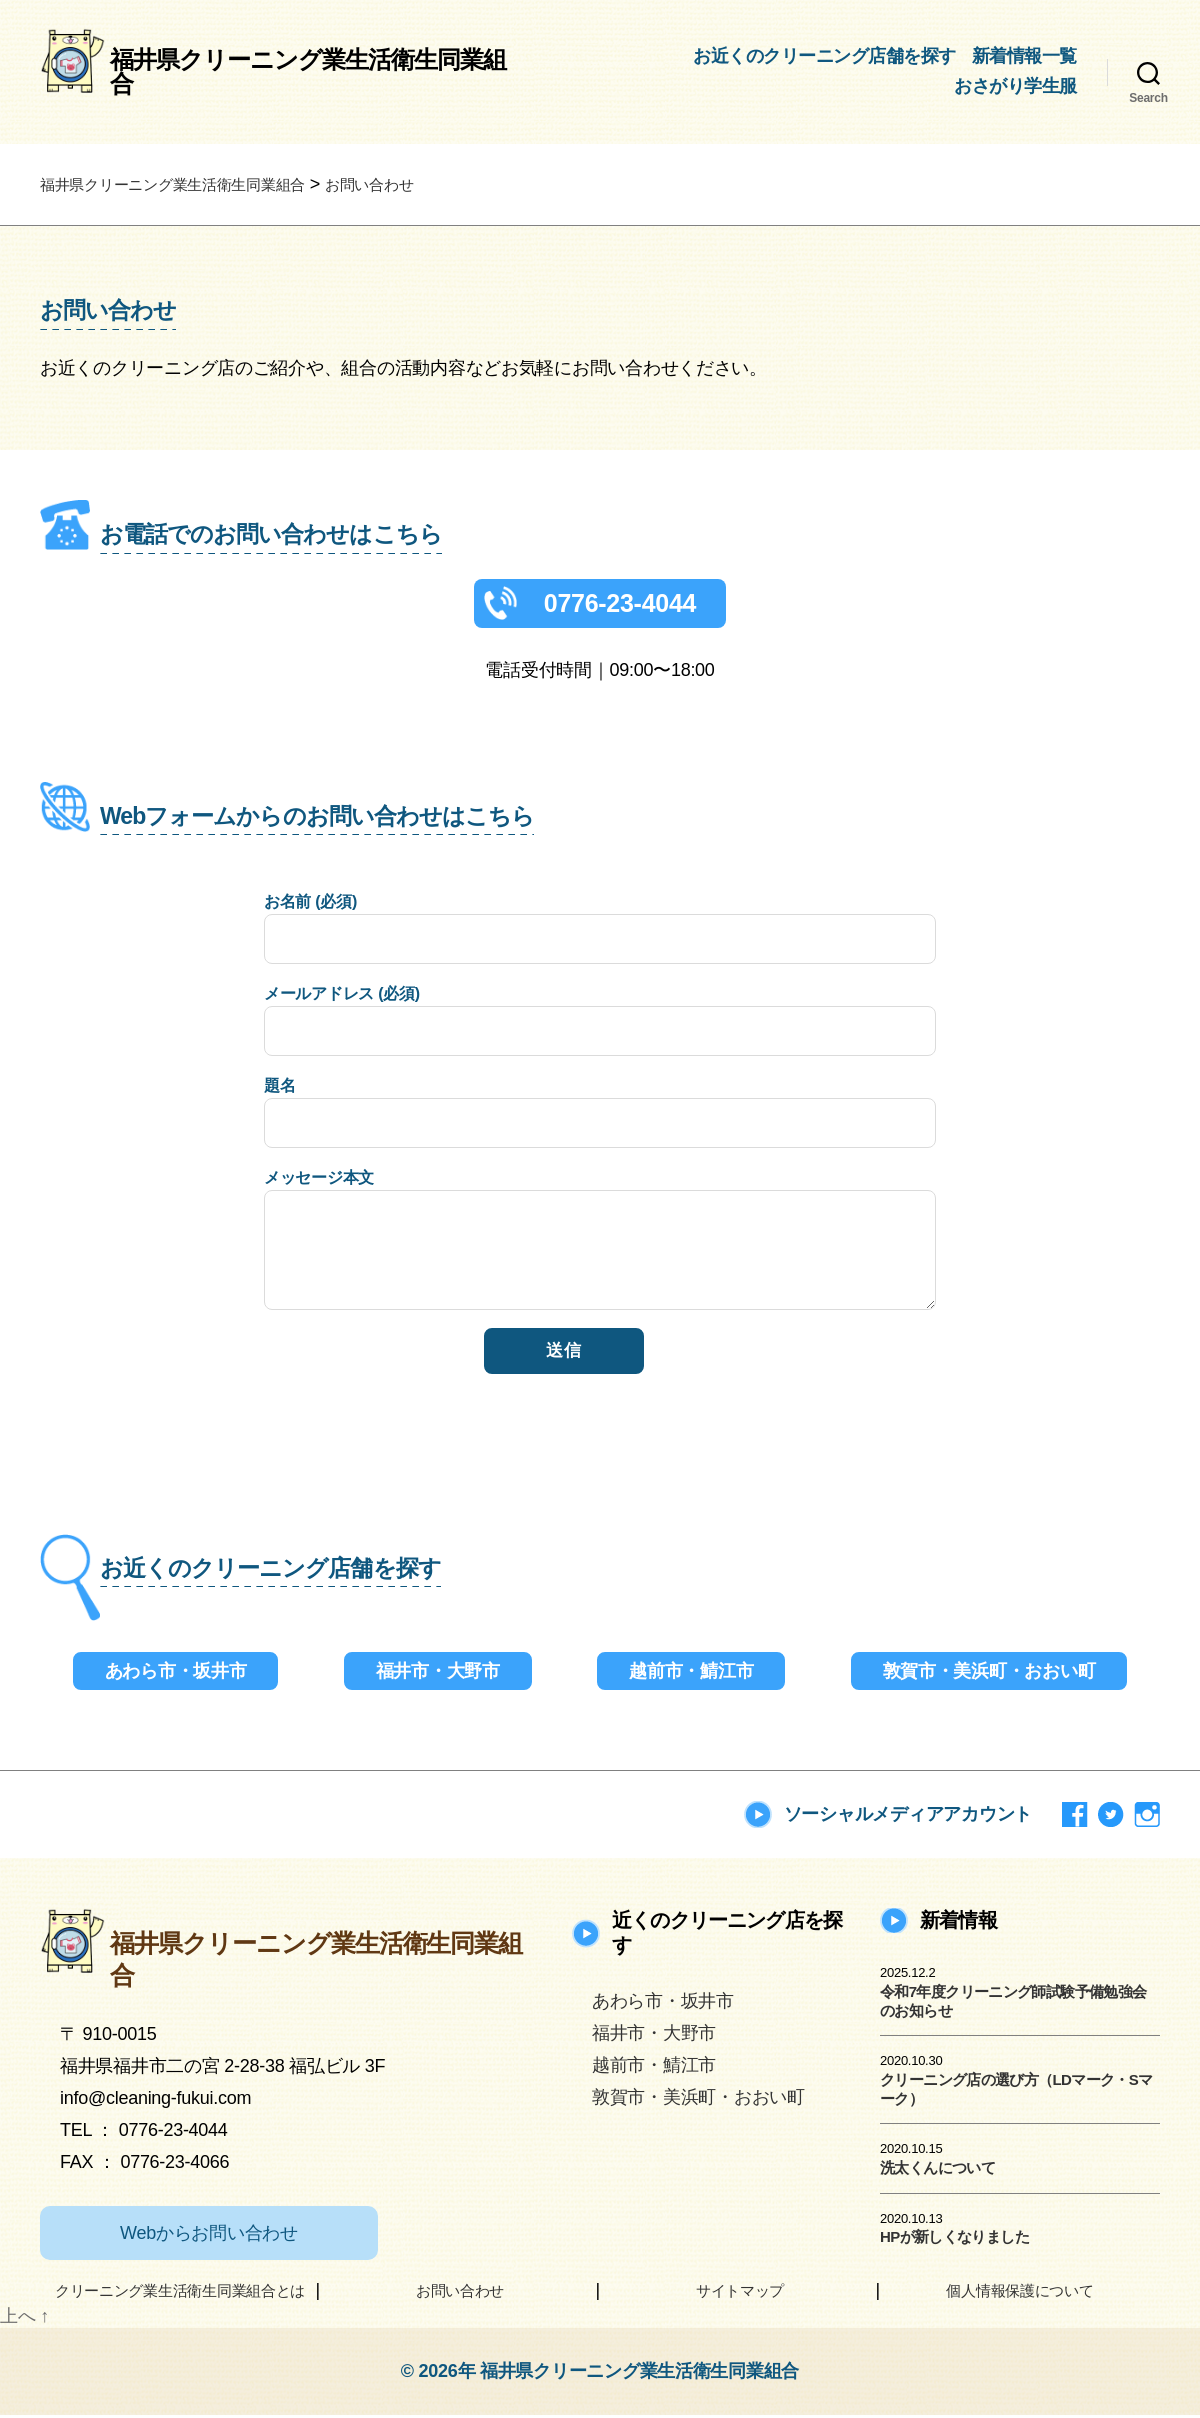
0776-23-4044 (620, 606)
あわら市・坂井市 (176, 1674)
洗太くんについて (937, 2170)
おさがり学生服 (1015, 86)
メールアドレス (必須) (600, 1023)
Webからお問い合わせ (209, 2236)
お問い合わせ (460, 2293)
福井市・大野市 (438, 1674)
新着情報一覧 (1024, 56)
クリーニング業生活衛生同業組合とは (180, 2293)
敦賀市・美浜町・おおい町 (989, 1674)
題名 (600, 1115)
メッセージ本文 (600, 1242)
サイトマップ (740, 2293)
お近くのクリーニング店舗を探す (824, 56)
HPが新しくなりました (954, 2239)
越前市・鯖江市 (691, 1674)
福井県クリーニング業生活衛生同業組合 (308, 71)
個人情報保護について (1019, 2293)
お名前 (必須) (600, 931)
